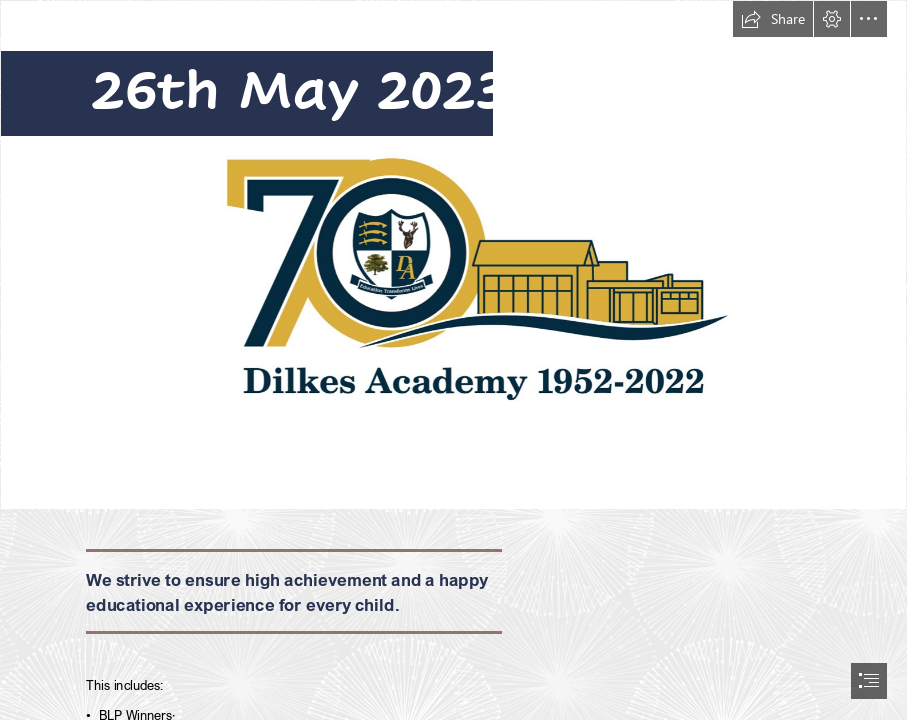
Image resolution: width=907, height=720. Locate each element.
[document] (453, 360)
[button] (773, 19)
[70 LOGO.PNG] (453, 255)
